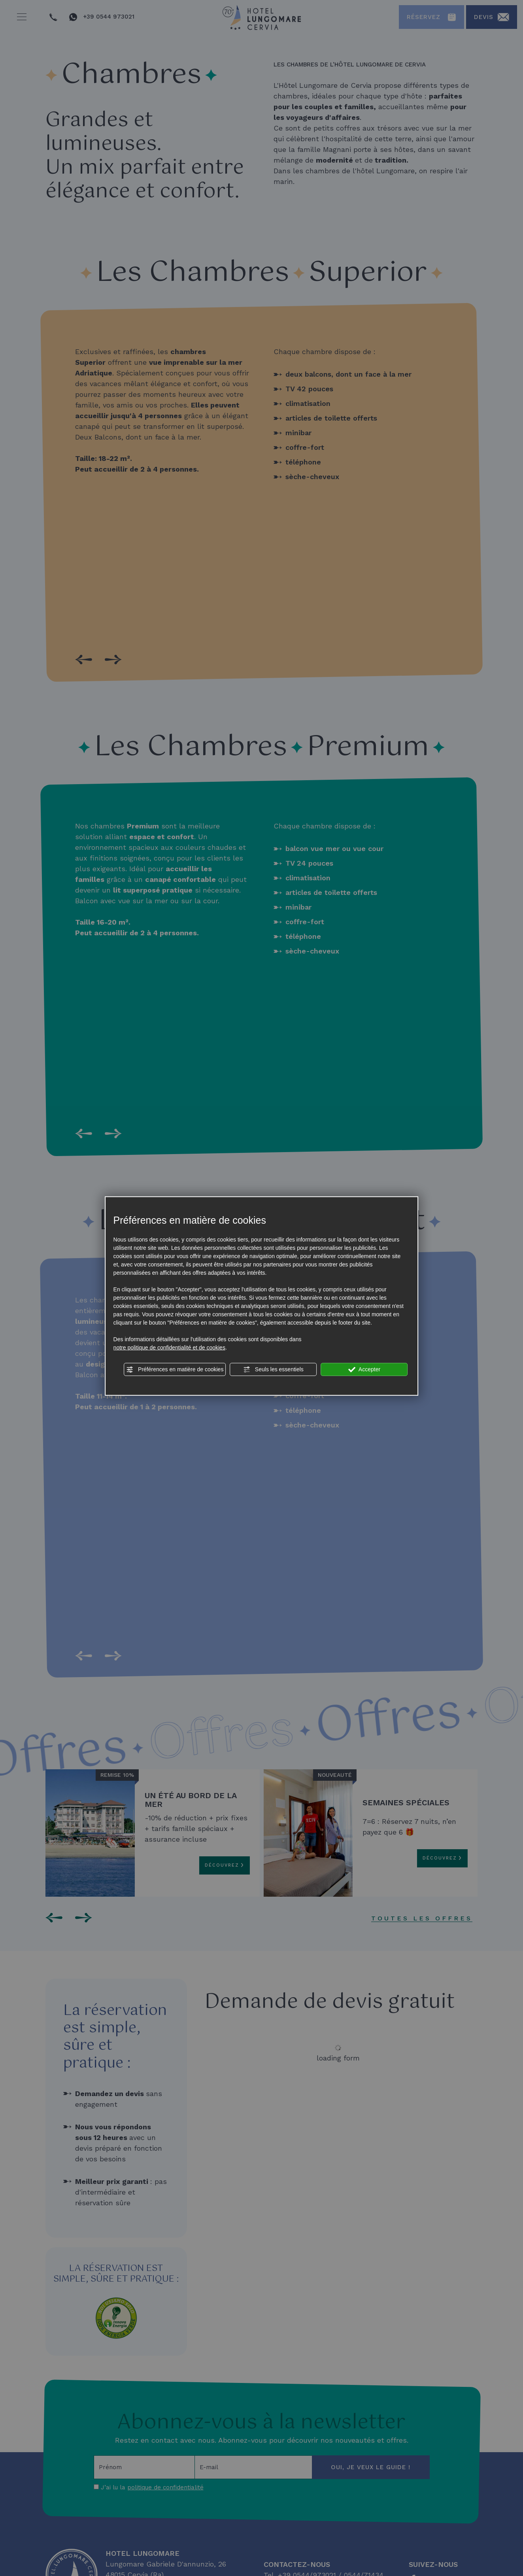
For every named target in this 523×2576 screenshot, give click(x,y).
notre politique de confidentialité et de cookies (169, 1347)
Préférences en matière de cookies (174, 1369)
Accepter (364, 1369)
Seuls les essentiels (273, 1369)
